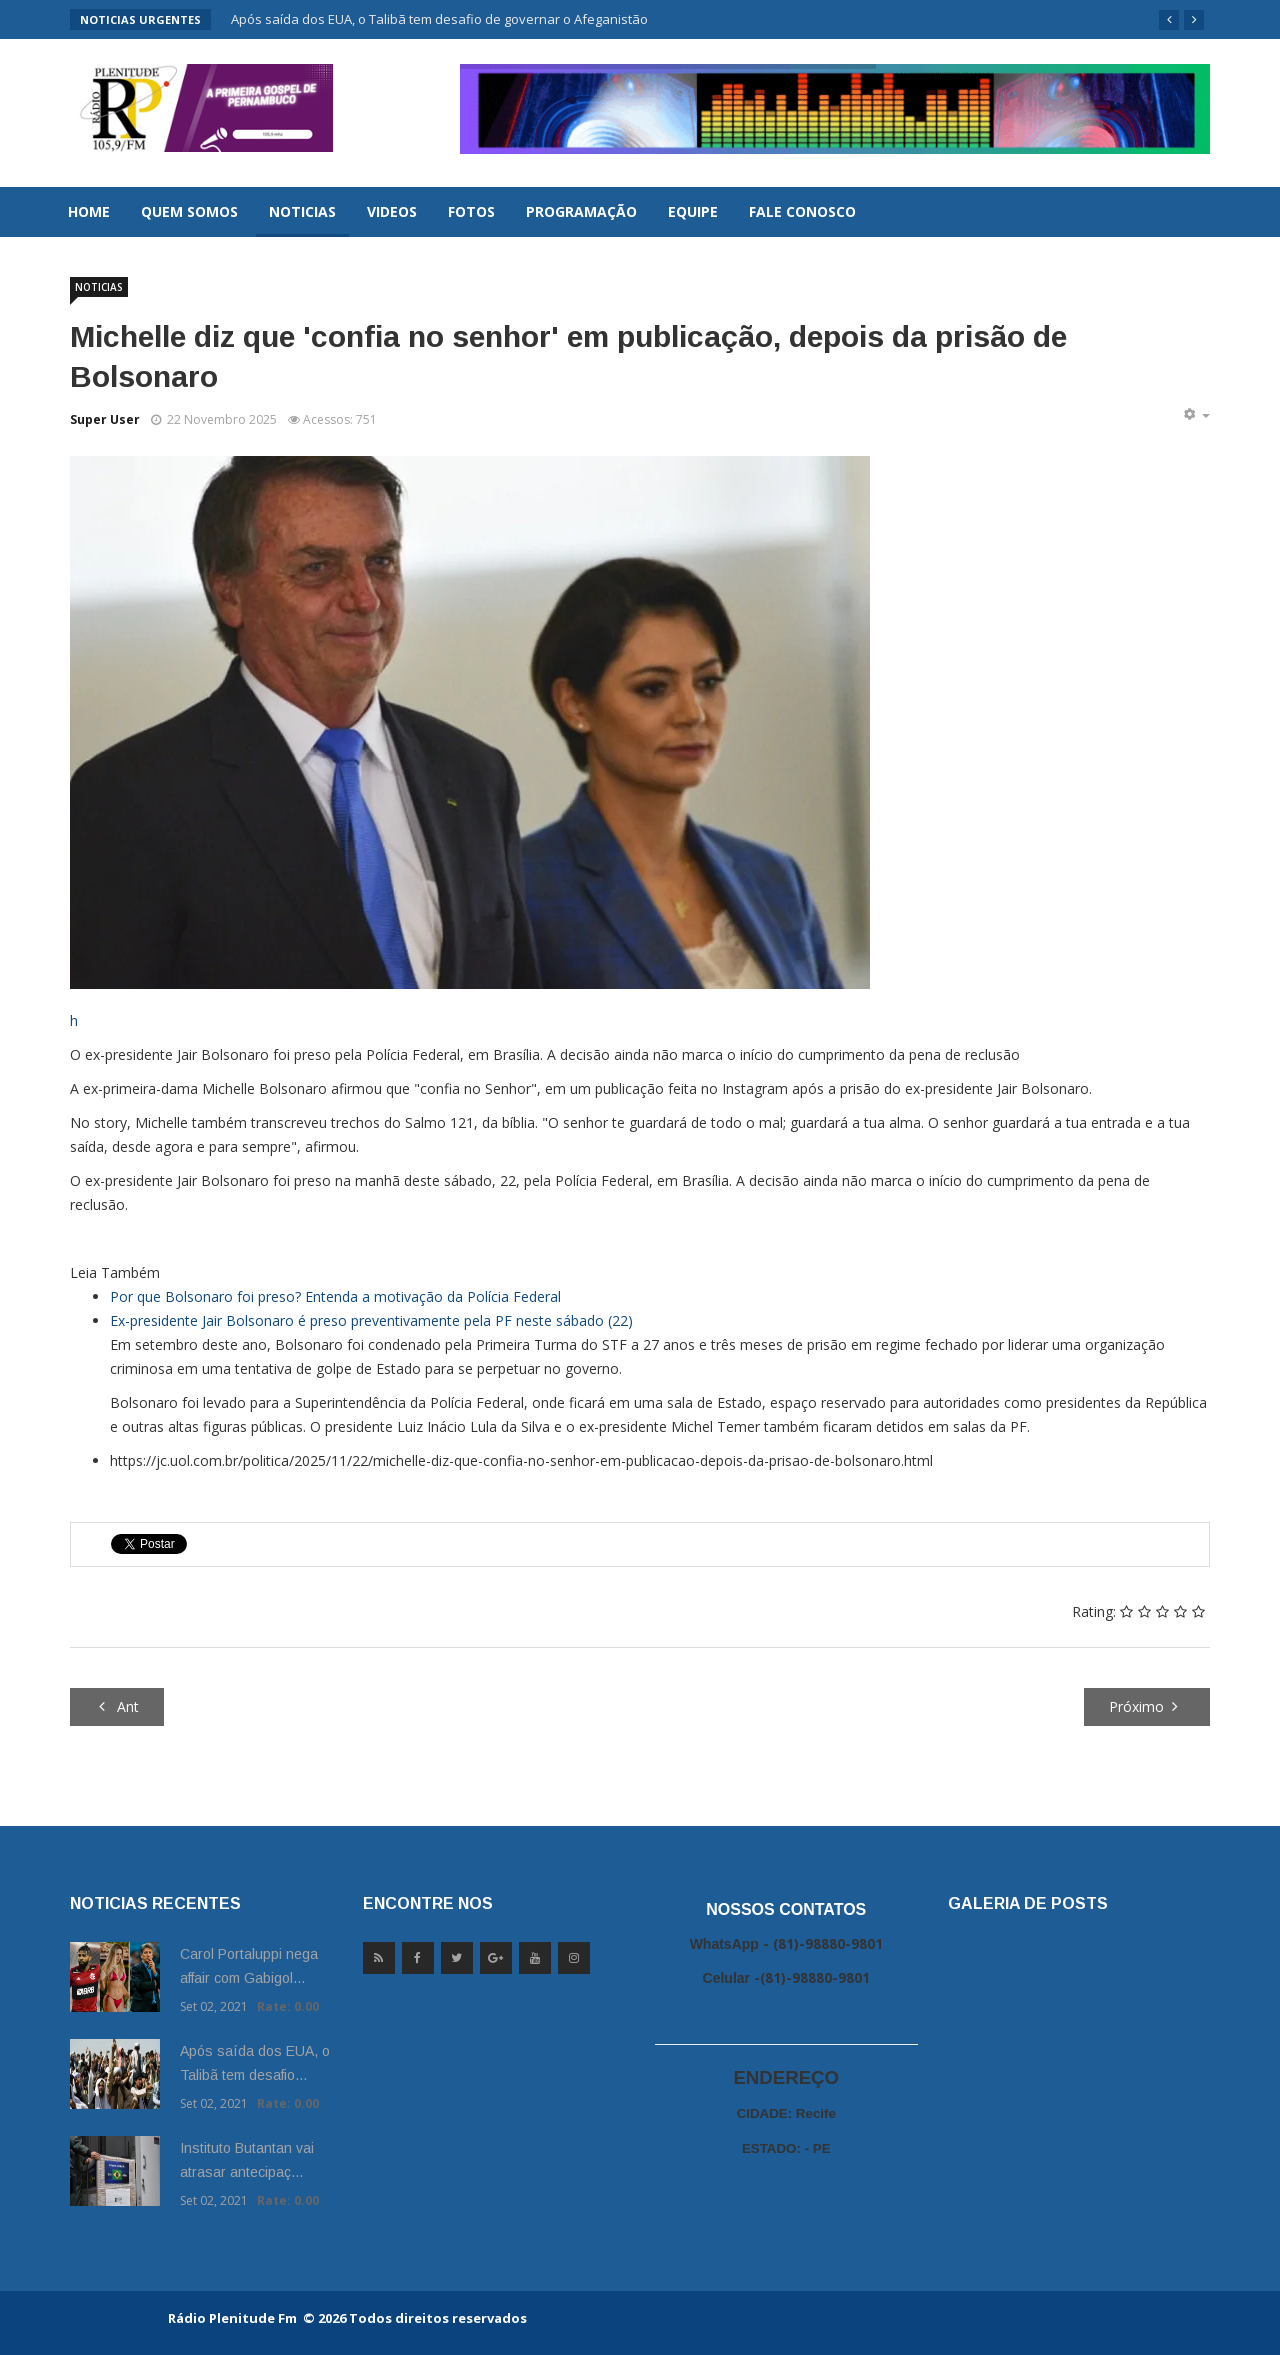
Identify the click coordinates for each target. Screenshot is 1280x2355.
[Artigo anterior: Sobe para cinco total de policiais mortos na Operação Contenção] (117, 1707)
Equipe (693, 211)
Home (89, 211)
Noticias (302, 211)
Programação (581, 211)
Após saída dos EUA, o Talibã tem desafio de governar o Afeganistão (439, 19)
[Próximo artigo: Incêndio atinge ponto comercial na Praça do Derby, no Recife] (1147, 1707)
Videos (392, 211)
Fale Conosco (802, 211)
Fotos (471, 211)
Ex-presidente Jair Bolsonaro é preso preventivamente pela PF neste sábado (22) (371, 1320)
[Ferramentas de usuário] (1196, 415)
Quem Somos (189, 211)
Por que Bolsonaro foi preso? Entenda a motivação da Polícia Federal (335, 1296)
